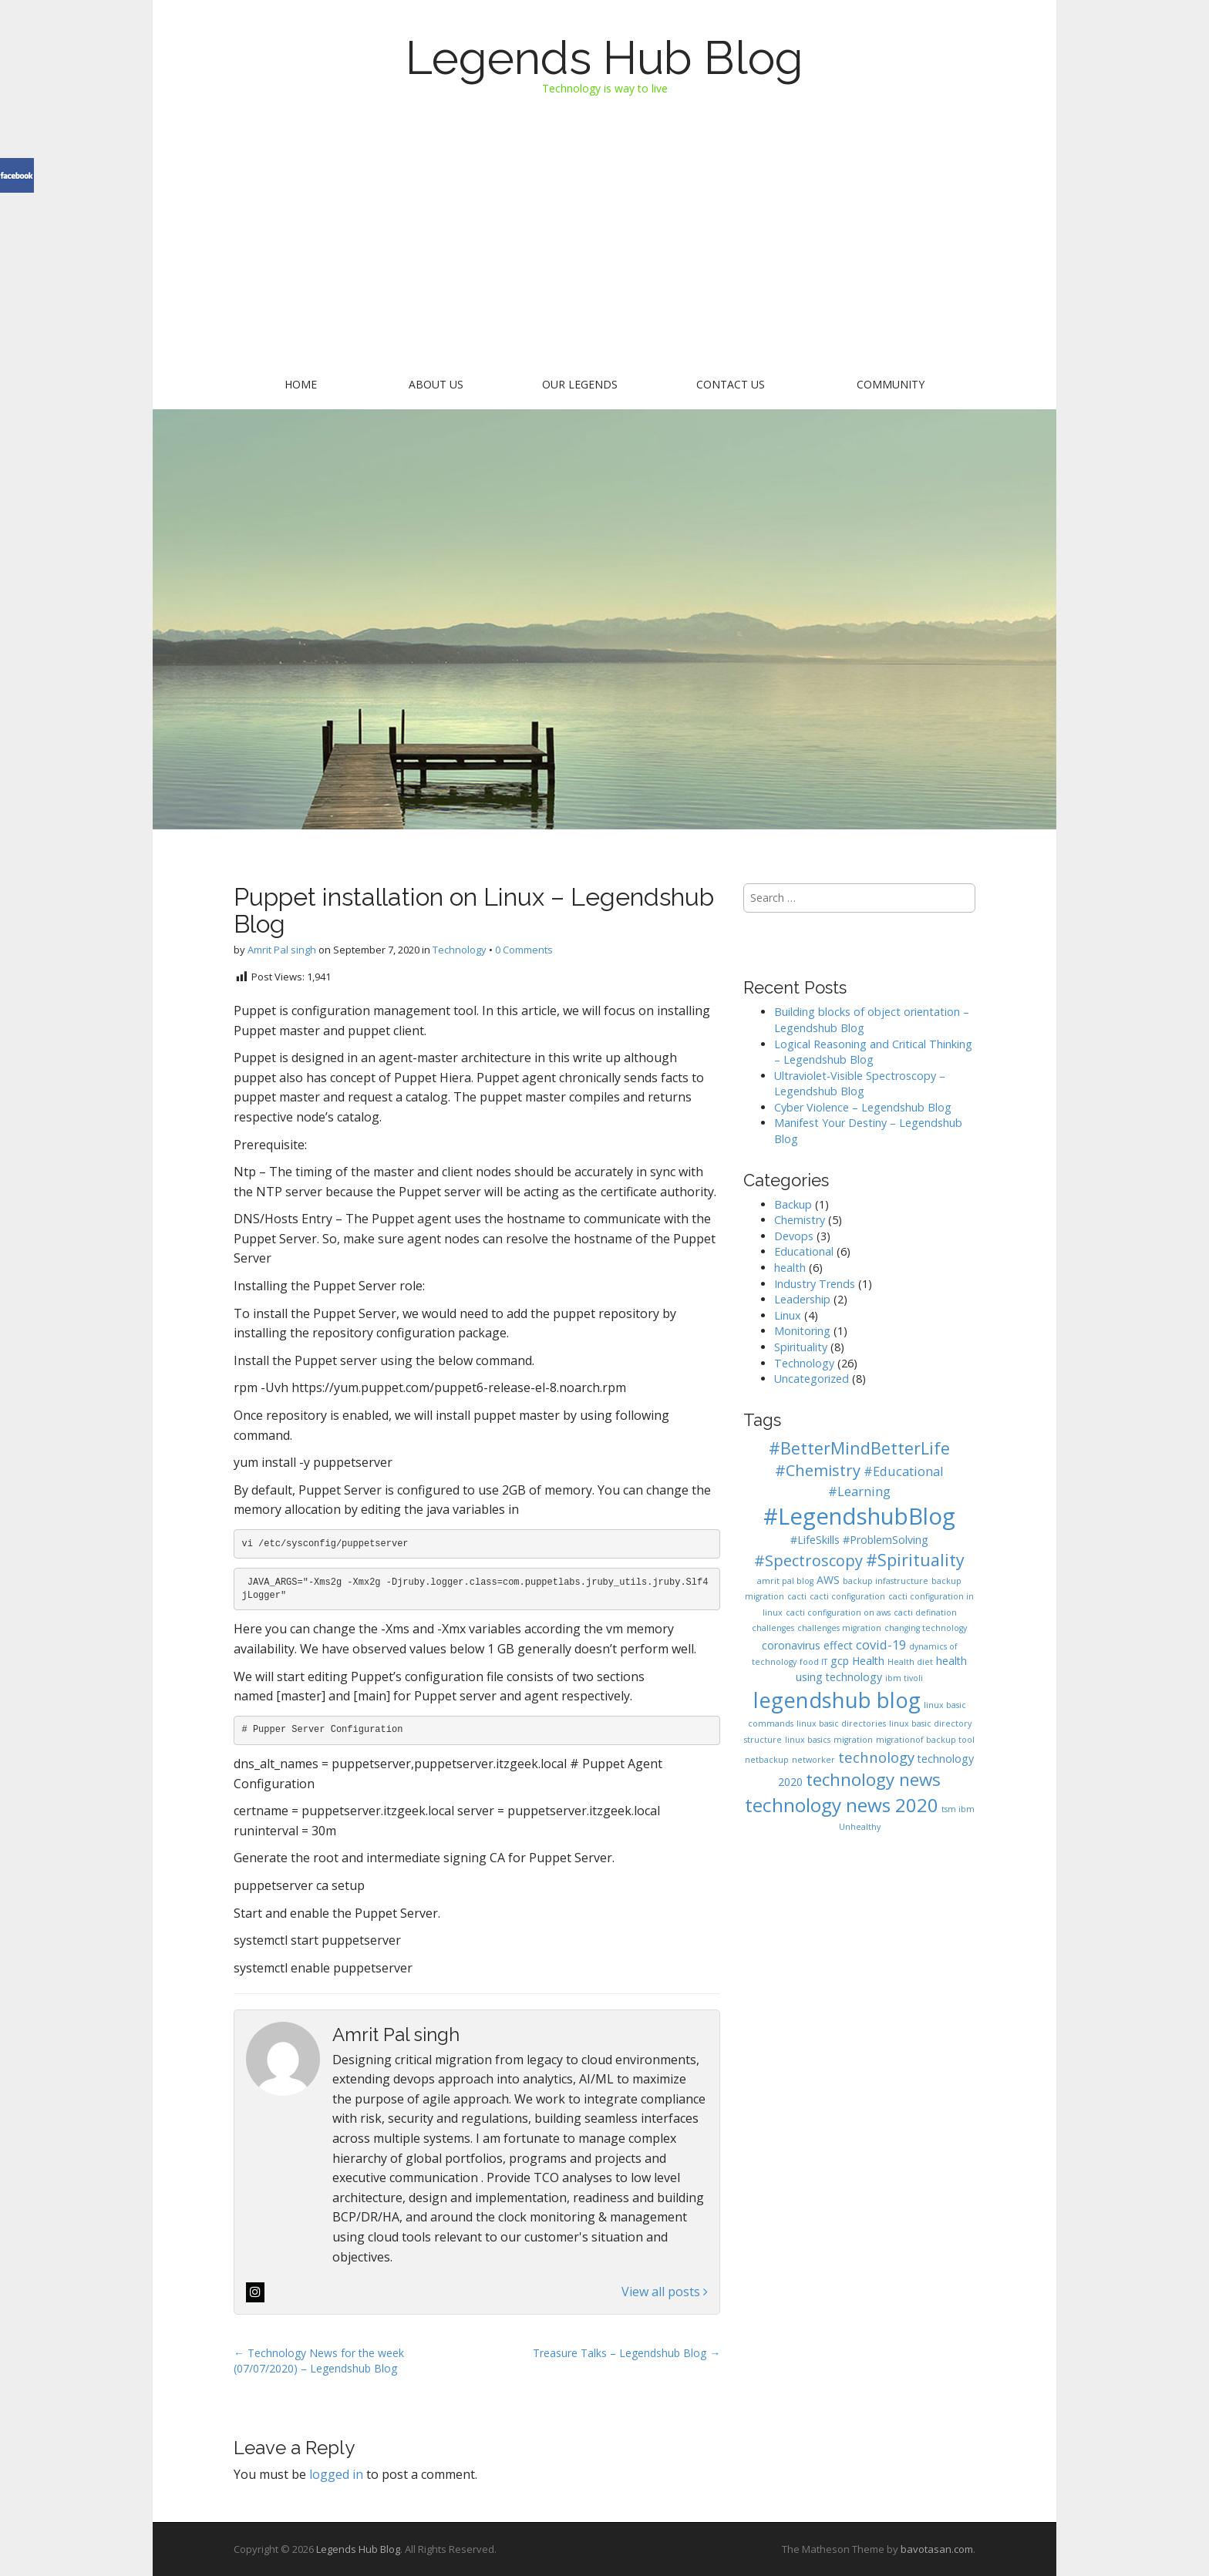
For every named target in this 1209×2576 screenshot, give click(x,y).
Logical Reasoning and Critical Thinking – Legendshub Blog (873, 1052)
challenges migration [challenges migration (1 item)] (839, 1628)
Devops (793, 1236)
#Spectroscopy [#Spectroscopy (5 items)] (808, 1560)
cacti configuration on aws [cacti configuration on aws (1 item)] (838, 1612)
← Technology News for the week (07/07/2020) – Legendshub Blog (319, 2361)
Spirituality (800, 1347)
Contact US (730, 384)
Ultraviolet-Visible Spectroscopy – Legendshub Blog (859, 1083)
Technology (460, 950)
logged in (336, 2474)
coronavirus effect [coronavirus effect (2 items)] (807, 1645)
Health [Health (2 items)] (868, 1660)
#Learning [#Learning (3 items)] (859, 1491)
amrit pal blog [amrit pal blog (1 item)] (785, 1581)
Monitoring (802, 1330)
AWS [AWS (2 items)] (828, 1579)
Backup (793, 1204)
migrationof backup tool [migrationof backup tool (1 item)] (925, 1739)
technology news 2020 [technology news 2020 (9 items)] (841, 1805)
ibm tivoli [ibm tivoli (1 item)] (904, 1678)
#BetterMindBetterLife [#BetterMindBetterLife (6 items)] (859, 1448)
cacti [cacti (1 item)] (797, 1596)
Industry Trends (814, 1283)
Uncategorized (811, 1378)
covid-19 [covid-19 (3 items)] (881, 1644)
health (790, 1267)
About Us (436, 384)
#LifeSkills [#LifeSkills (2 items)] (815, 1539)
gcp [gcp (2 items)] (839, 1660)
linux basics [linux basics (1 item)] (807, 1739)
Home (301, 384)
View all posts (664, 2291)
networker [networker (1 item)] (813, 1759)
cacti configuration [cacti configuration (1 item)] (847, 1596)
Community (890, 384)
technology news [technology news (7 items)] (873, 1779)
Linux (787, 1315)
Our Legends (580, 384)
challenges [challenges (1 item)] (773, 1628)
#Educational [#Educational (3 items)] (904, 1471)
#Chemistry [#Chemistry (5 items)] (817, 1470)
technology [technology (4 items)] (876, 1757)
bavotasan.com (937, 2549)
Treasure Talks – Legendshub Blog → (626, 2353)
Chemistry (799, 1219)
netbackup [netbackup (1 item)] (767, 1759)
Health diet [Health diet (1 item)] (910, 1661)
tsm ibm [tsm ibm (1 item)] (958, 1809)
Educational (804, 1251)
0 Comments (524, 950)
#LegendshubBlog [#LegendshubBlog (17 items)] (859, 1516)
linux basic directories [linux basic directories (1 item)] (841, 1723)
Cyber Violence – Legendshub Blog (862, 1107)
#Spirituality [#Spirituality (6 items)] (915, 1560)
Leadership (802, 1299)
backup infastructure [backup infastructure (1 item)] (885, 1581)
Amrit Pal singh (282, 950)
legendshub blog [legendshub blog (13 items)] (837, 1700)
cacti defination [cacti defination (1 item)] (925, 1612)
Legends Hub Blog (604, 58)
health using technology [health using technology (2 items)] (881, 1668)
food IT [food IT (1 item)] (813, 1661)
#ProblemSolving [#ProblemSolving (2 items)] (885, 1539)
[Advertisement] (604, 248)
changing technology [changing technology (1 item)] (925, 1628)
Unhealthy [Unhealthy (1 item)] (860, 1826)
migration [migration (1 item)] (853, 1739)
